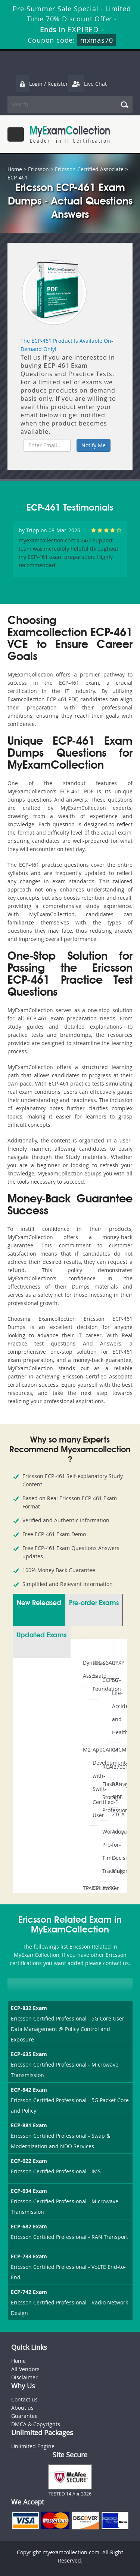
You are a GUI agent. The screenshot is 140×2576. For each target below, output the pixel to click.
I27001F (114, 1766)
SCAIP (104, 1662)
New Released (39, 1603)
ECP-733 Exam (29, 2256)
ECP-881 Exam (29, 2125)
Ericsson (38, 169)
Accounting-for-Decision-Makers (114, 1851)
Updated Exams (41, 1635)
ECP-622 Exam (29, 2160)
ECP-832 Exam (29, 2008)
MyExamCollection (70, 134)
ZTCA (114, 1814)
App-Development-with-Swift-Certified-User (94, 1782)
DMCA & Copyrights (35, 2424)
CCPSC (104, 1679)
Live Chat (87, 83)
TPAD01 (85, 1888)
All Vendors (25, 2369)
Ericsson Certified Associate (89, 169)
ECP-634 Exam (29, 2190)
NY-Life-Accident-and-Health (114, 1706)
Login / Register (42, 83)
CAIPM (104, 1749)
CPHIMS (94, 1888)
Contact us (24, 2399)
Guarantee (24, 2415)
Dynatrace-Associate (85, 1669)
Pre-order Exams (94, 1603)
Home (14, 169)
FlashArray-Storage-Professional (104, 1797)
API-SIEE (114, 1790)
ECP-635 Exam (29, 2054)
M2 (85, 1749)
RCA (104, 1766)
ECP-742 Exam (29, 2291)
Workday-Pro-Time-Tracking (104, 1851)
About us (22, 2407)
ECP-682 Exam (29, 2226)
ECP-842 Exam (29, 2089)
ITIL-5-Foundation (94, 1675)
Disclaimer (24, 2377)
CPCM (114, 1749)
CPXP (114, 1662)
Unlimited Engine (33, 2446)
